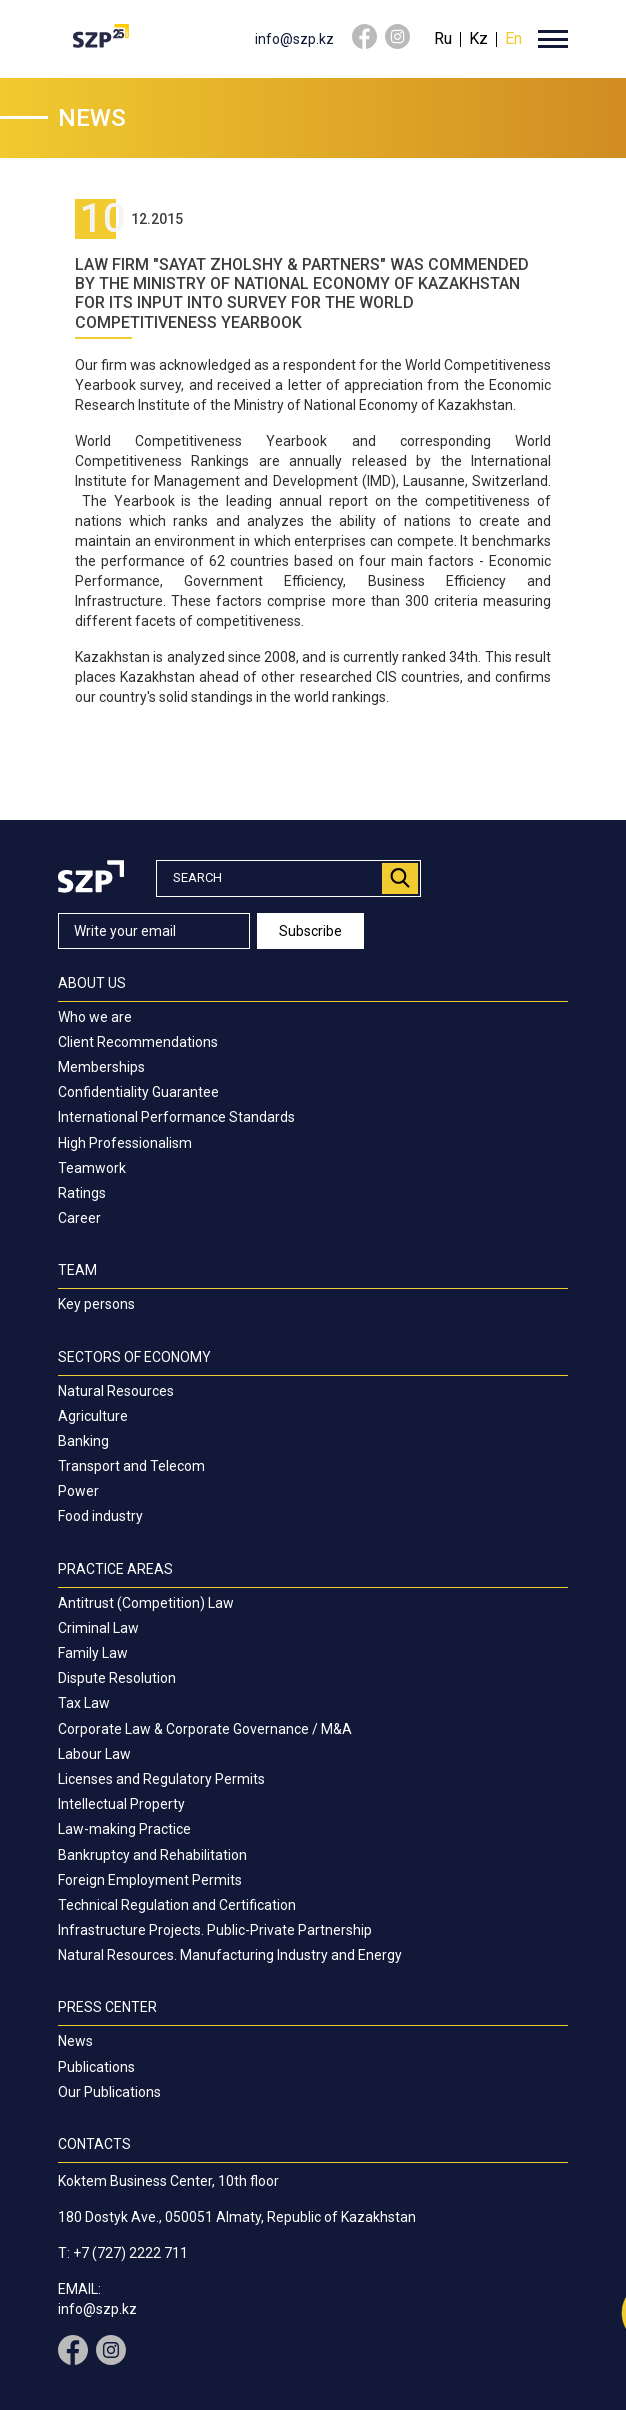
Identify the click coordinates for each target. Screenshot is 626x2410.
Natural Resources (116, 1391)
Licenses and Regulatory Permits (161, 1779)
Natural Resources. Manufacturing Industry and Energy (230, 1955)
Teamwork (92, 1168)
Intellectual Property (121, 1804)
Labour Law (94, 1754)
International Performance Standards (176, 1117)
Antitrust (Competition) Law (146, 1603)
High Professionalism (125, 1143)
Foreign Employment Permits (150, 1880)
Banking (83, 1441)
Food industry (100, 1516)
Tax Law (84, 1703)
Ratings (82, 1193)
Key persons (96, 1304)
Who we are (95, 1017)
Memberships (101, 1067)
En (513, 38)
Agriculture (93, 1416)
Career (79, 1218)
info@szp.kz (294, 39)
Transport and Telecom (131, 1466)
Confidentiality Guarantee (138, 1092)
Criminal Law (98, 1628)
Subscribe (311, 931)
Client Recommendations (138, 1042)
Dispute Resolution (117, 1678)
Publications (96, 2067)
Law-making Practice (124, 1829)
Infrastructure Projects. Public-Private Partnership (215, 1930)
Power (78, 1491)
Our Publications (109, 2092)
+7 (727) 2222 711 (130, 2253)
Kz (478, 38)
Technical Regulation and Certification (177, 1905)
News (75, 2041)
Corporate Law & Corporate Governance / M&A (205, 1729)
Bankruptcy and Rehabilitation (152, 1855)
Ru (443, 38)
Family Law (93, 1653)
